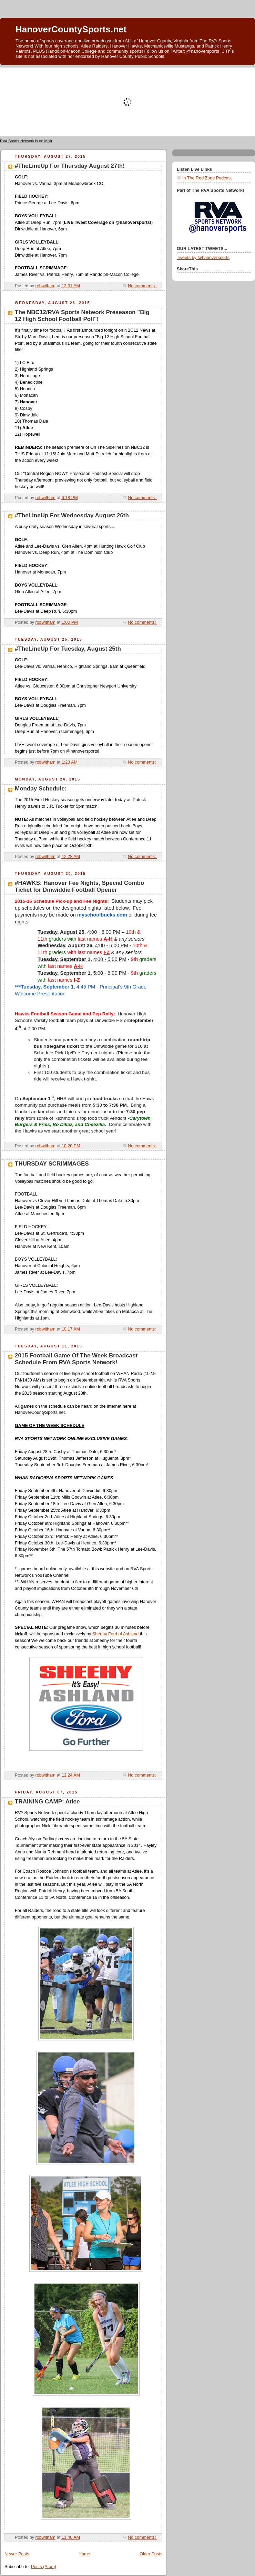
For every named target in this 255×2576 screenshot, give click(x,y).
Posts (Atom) (43, 2566)
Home (84, 2554)
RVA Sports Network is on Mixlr (26, 141)
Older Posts (151, 2554)
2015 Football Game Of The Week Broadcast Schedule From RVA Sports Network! (76, 1359)
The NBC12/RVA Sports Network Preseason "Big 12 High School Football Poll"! (82, 315)
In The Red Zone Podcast (207, 178)
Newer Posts (16, 2554)
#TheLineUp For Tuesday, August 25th (68, 648)
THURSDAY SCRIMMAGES (52, 1163)
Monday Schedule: (41, 788)
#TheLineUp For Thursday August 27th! (70, 166)
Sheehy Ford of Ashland (115, 1634)
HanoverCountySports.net (71, 29)
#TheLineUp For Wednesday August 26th (72, 515)
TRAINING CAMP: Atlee (47, 1801)
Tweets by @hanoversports (203, 257)
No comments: (142, 285)
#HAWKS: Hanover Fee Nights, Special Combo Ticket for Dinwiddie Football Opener (79, 886)
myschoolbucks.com (102, 915)
